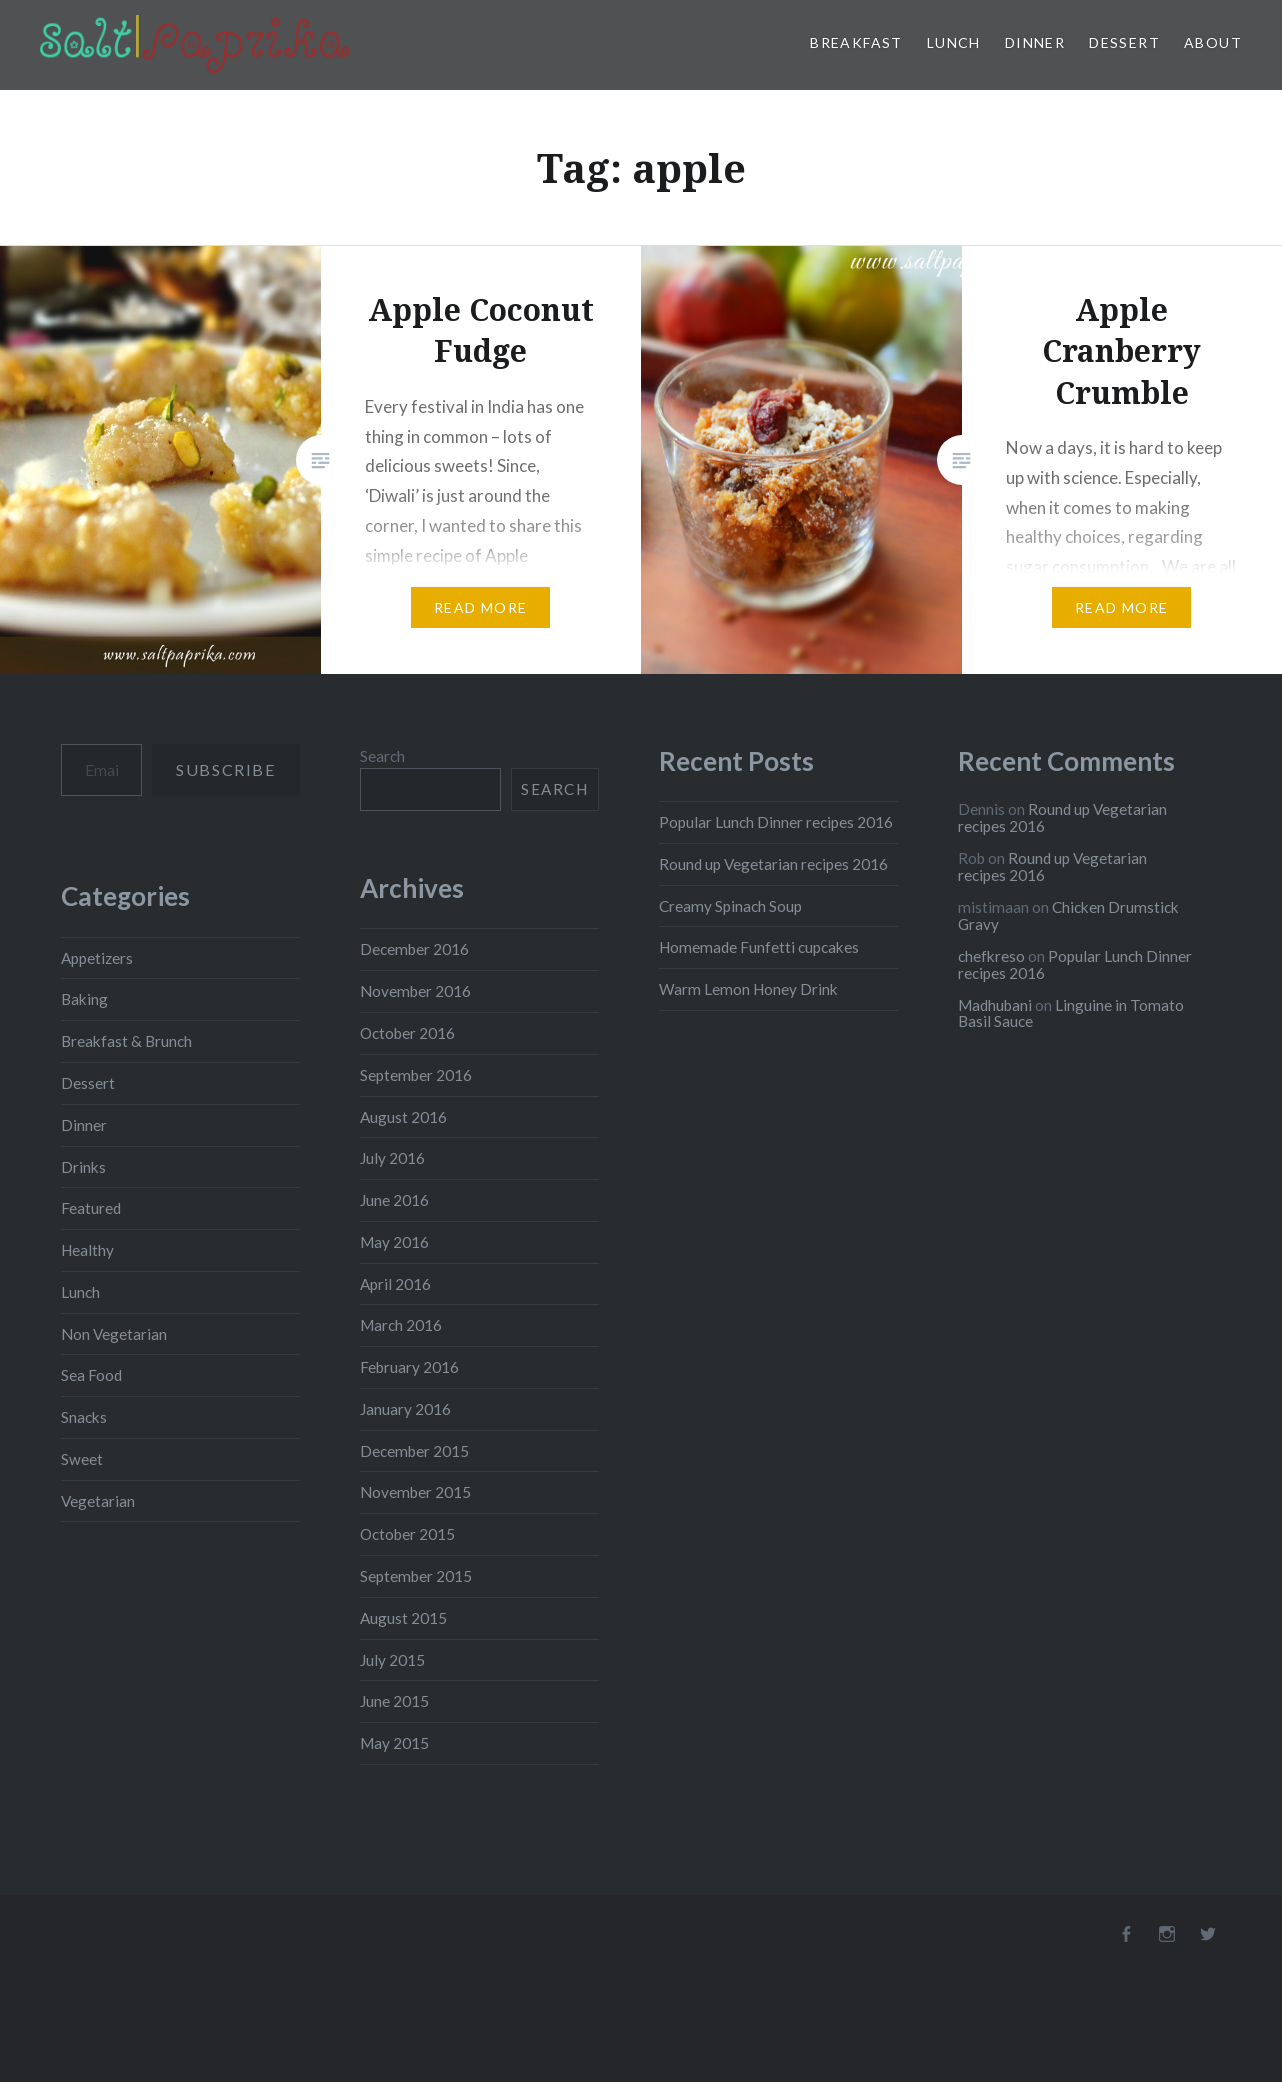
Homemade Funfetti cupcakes (759, 947)
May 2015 (394, 1743)
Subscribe (225, 769)
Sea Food (91, 1375)
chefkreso (991, 956)
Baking (84, 999)
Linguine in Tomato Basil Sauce (1071, 1013)
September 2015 (416, 1576)
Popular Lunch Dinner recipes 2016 (776, 822)
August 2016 (403, 1117)
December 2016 (414, 949)
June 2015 (394, 1701)
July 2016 (392, 1158)
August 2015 (403, 1618)
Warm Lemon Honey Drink (748, 989)
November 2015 (415, 1492)
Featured (91, 1208)
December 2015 (414, 1451)
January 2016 (405, 1409)
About (1213, 42)
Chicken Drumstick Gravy (1068, 915)
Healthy (87, 1250)
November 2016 (415, 991)
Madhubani (995, 1005)
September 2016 (416, 1075)
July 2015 (392, 1660)
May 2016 (394, 1242)
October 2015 (407, 1534)
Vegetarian (98, 1501)
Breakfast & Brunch (126, 1041)
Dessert (1124, 42)
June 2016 (394, 1200)
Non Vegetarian (114, 1334)
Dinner (1035, 42)
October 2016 (407, 1033)
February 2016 (409, 1367)
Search (382, 756)
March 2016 (401, 1325)
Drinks (83, 1167)
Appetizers (97, 958)
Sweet (82, 1459)
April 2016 (395, 1284)
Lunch (954, 42)
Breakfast (856, 42)
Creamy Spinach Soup (730, 906)
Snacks (84, 1417)
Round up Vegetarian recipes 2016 (773, 864)
